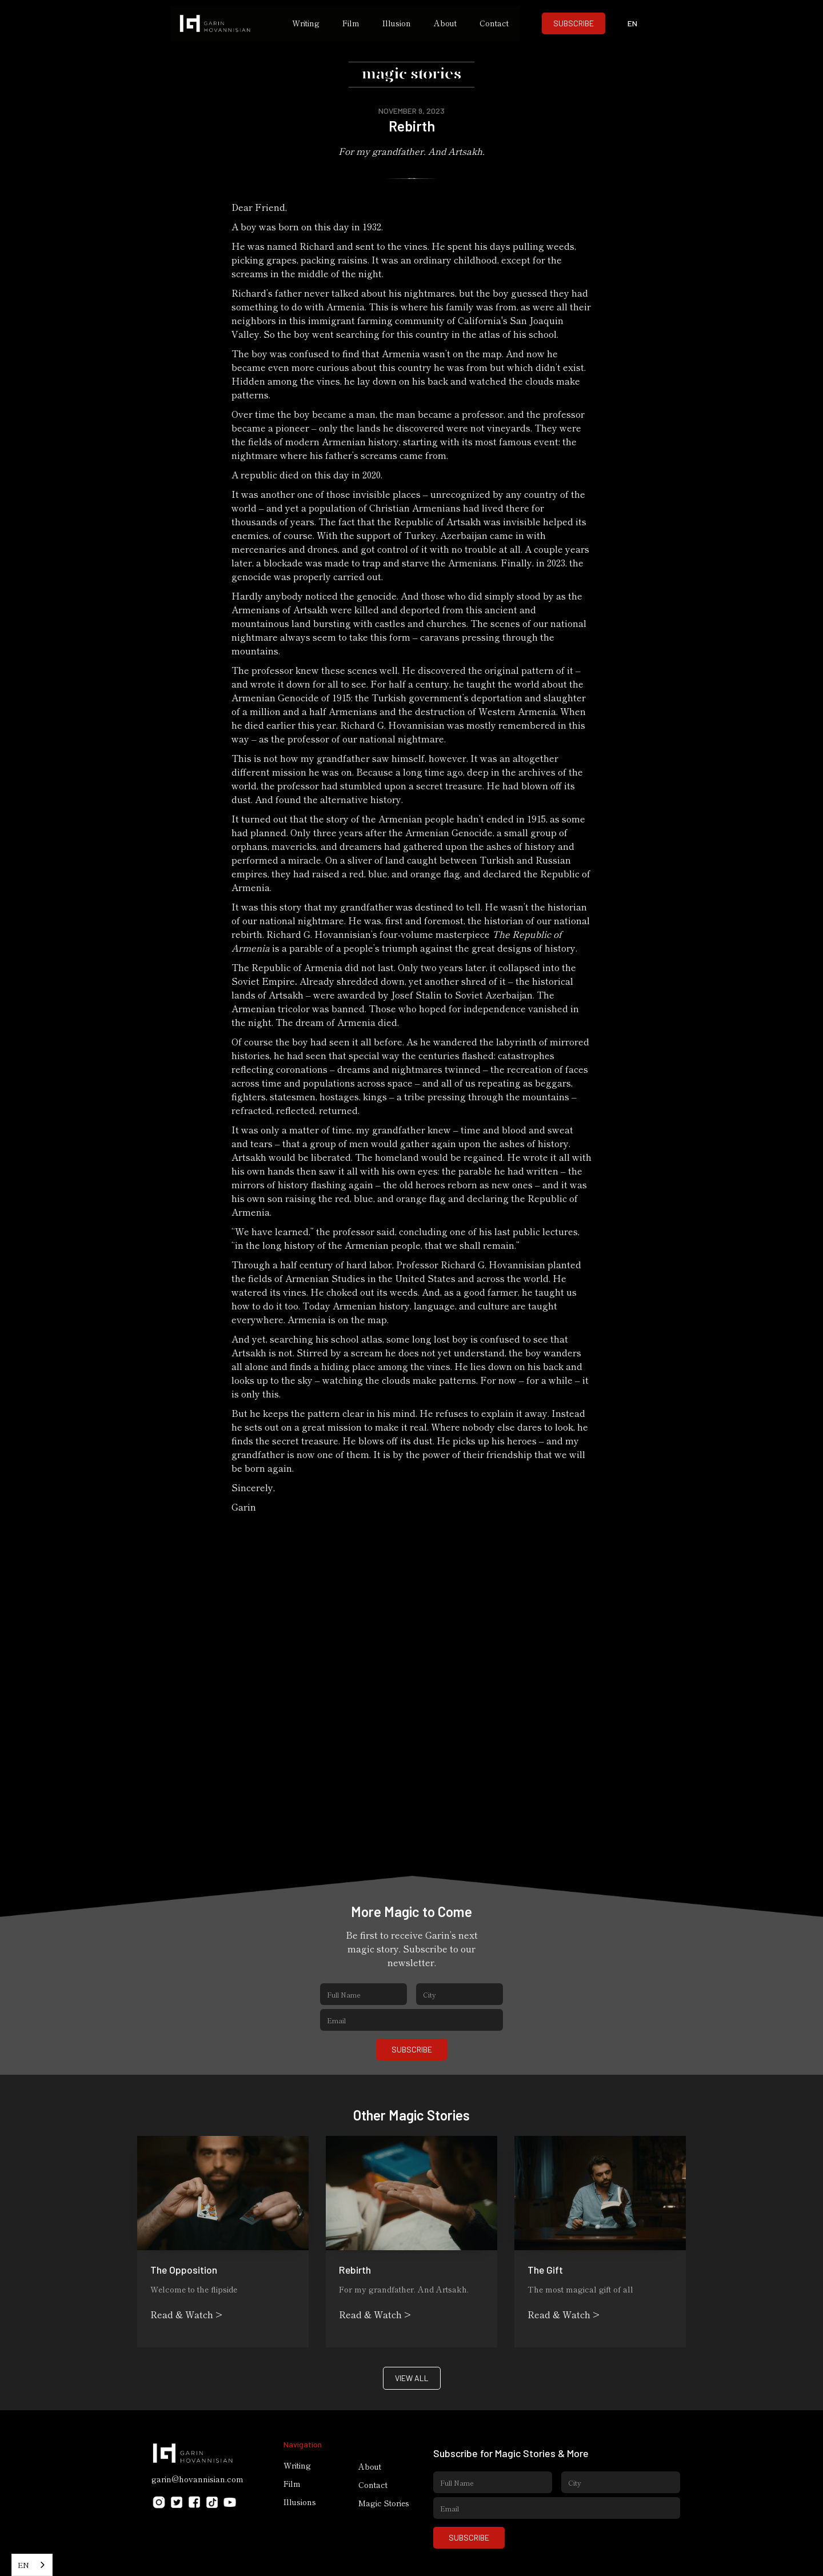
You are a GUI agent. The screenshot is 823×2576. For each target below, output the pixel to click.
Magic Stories (383, 2503)
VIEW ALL (412, 2378)
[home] (226, 23)
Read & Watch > (186, 2314)
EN (23, 2564)
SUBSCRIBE (573, 23)
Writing (305, 23)
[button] (633, 23)
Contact (494, 23)
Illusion (396, 23)
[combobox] (32, 2565)
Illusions (299, 2501)
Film (350, 23)
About (445, 23)
